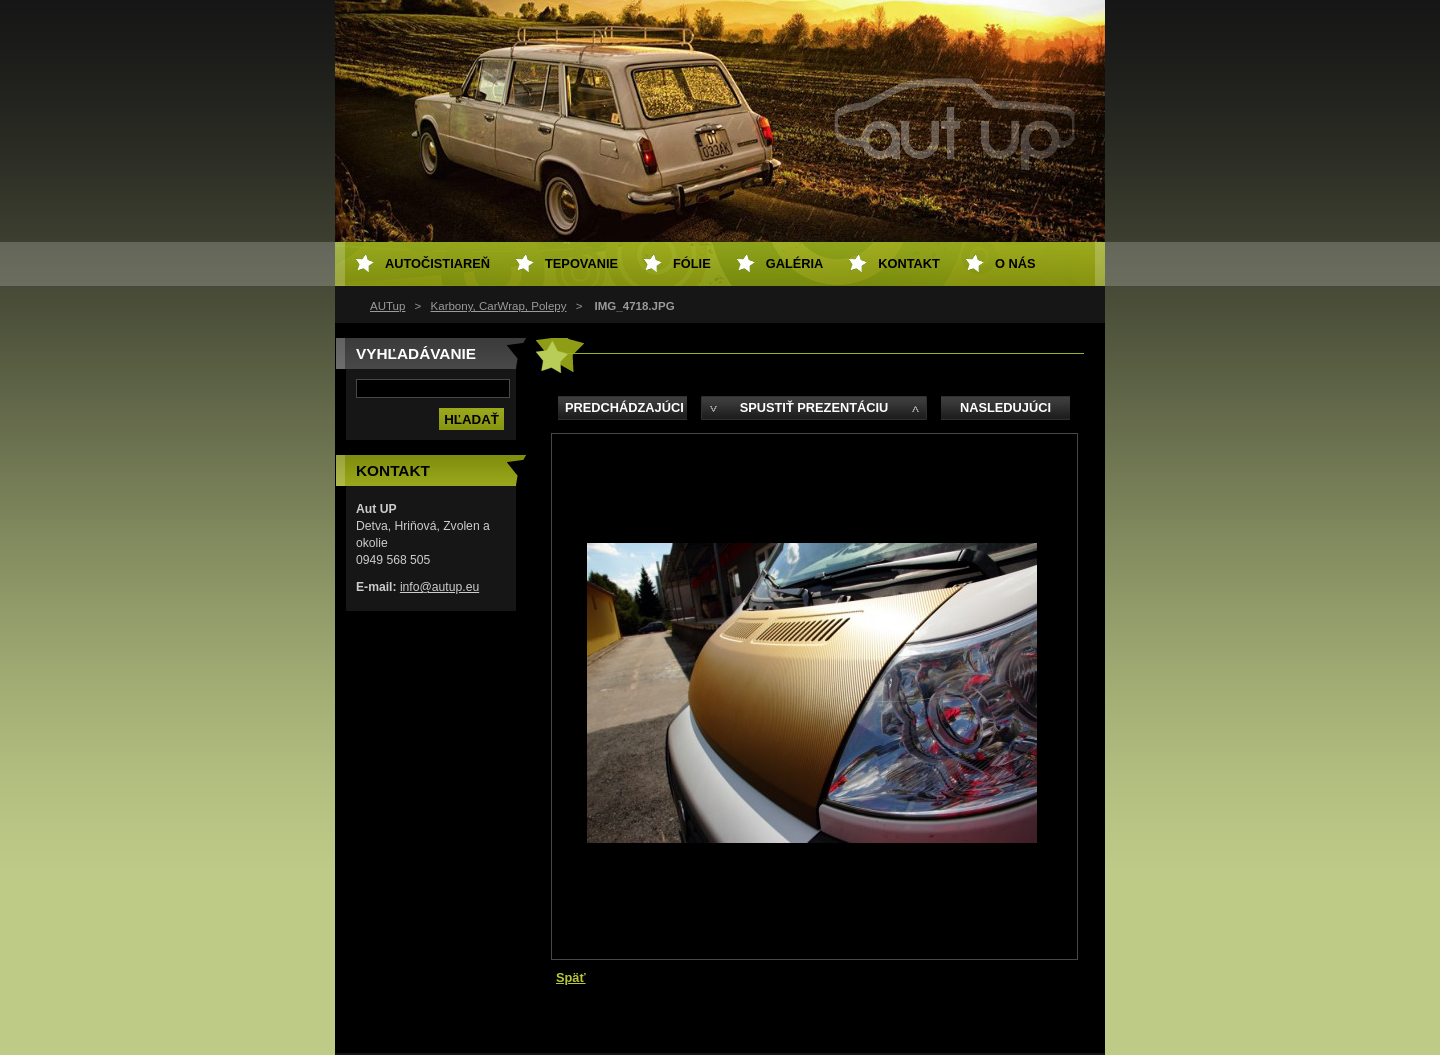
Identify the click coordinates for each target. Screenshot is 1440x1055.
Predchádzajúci (624, 407)
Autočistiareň (437, 263)
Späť (571, 977)
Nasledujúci (1005, 407)
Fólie (692, 263)
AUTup (387, 306)
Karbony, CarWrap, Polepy (499, 306)
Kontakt (909, 263)
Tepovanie (581, 263)
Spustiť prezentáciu (814, 407)
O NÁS (1015, 263)
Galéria (795, 263)
